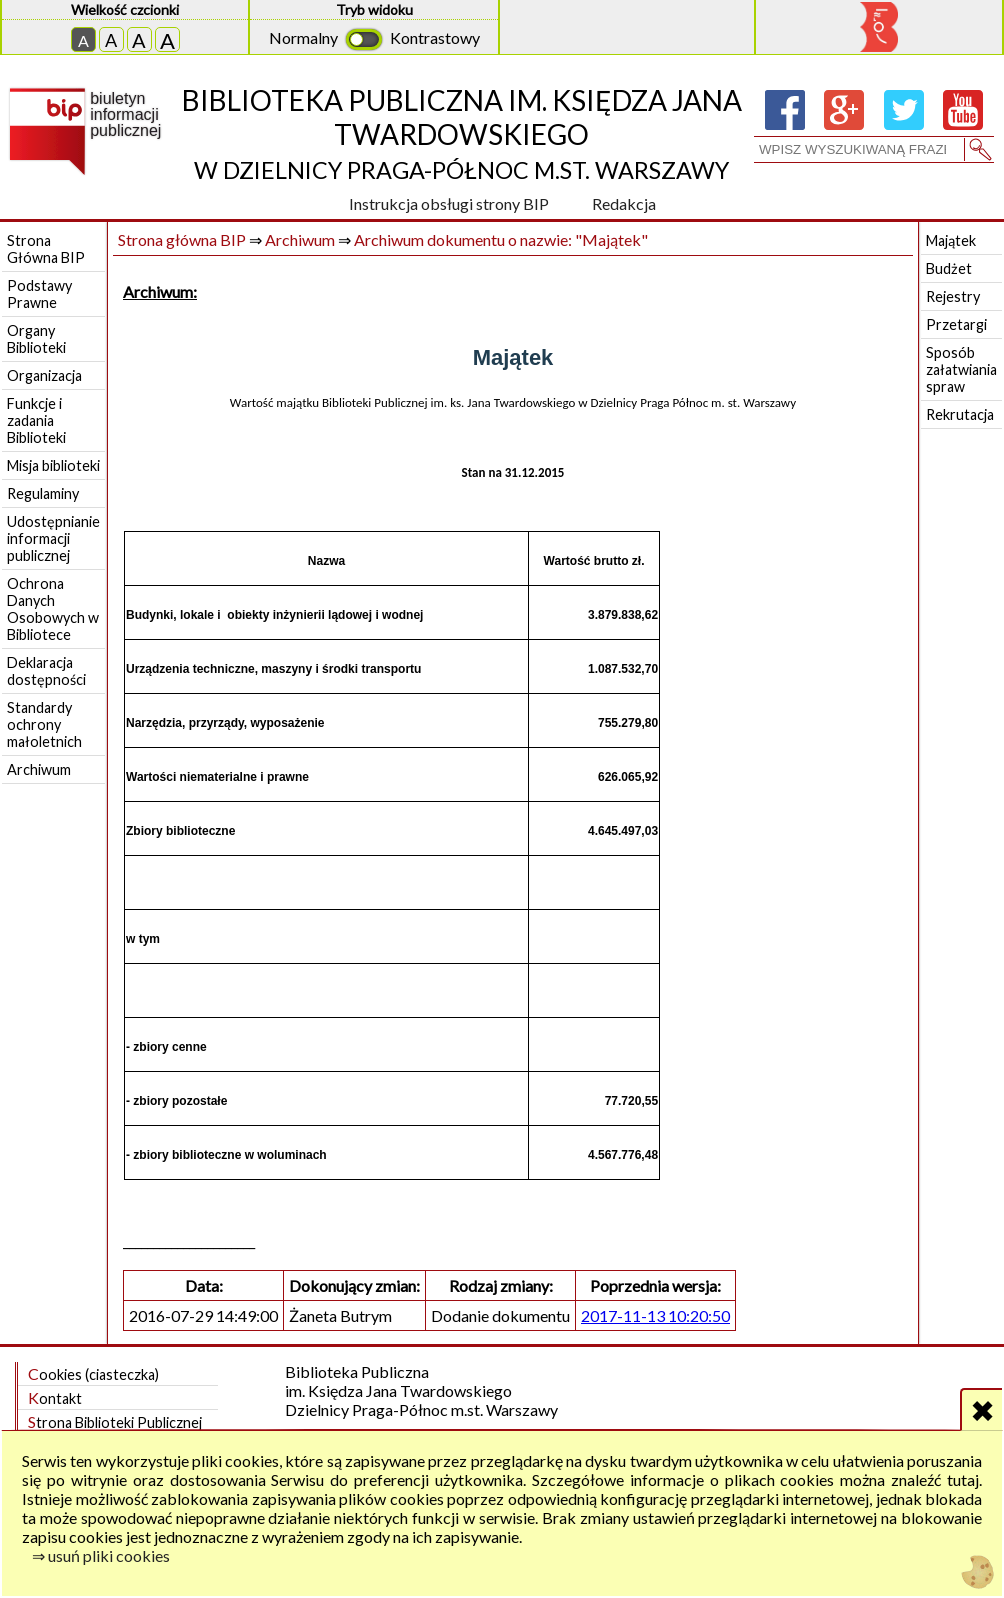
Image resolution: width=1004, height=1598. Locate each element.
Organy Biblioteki (36, 339)
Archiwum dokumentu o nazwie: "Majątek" (501, 239)
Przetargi (956, 324)
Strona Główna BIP (46, 249)
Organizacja (44, 375)
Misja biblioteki (53, 465)
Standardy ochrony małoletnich (44, 724)
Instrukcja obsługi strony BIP (449, 203)
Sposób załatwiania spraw (961, 369)
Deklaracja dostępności (46, 671)
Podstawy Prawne (39, 294)
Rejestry (953, 296)
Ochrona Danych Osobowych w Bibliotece (53, 609)
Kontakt (55, 1397)
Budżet (949, 268)
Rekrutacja (960, 414)
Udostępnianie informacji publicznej (53, 538)
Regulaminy (43, 493)
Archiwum (39, 769)
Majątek (951, 240)
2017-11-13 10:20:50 (655, 1315)
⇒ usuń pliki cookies (101, 1555)
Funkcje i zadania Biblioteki (36, 420)
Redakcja (624, 203)
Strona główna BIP (182, 239)
